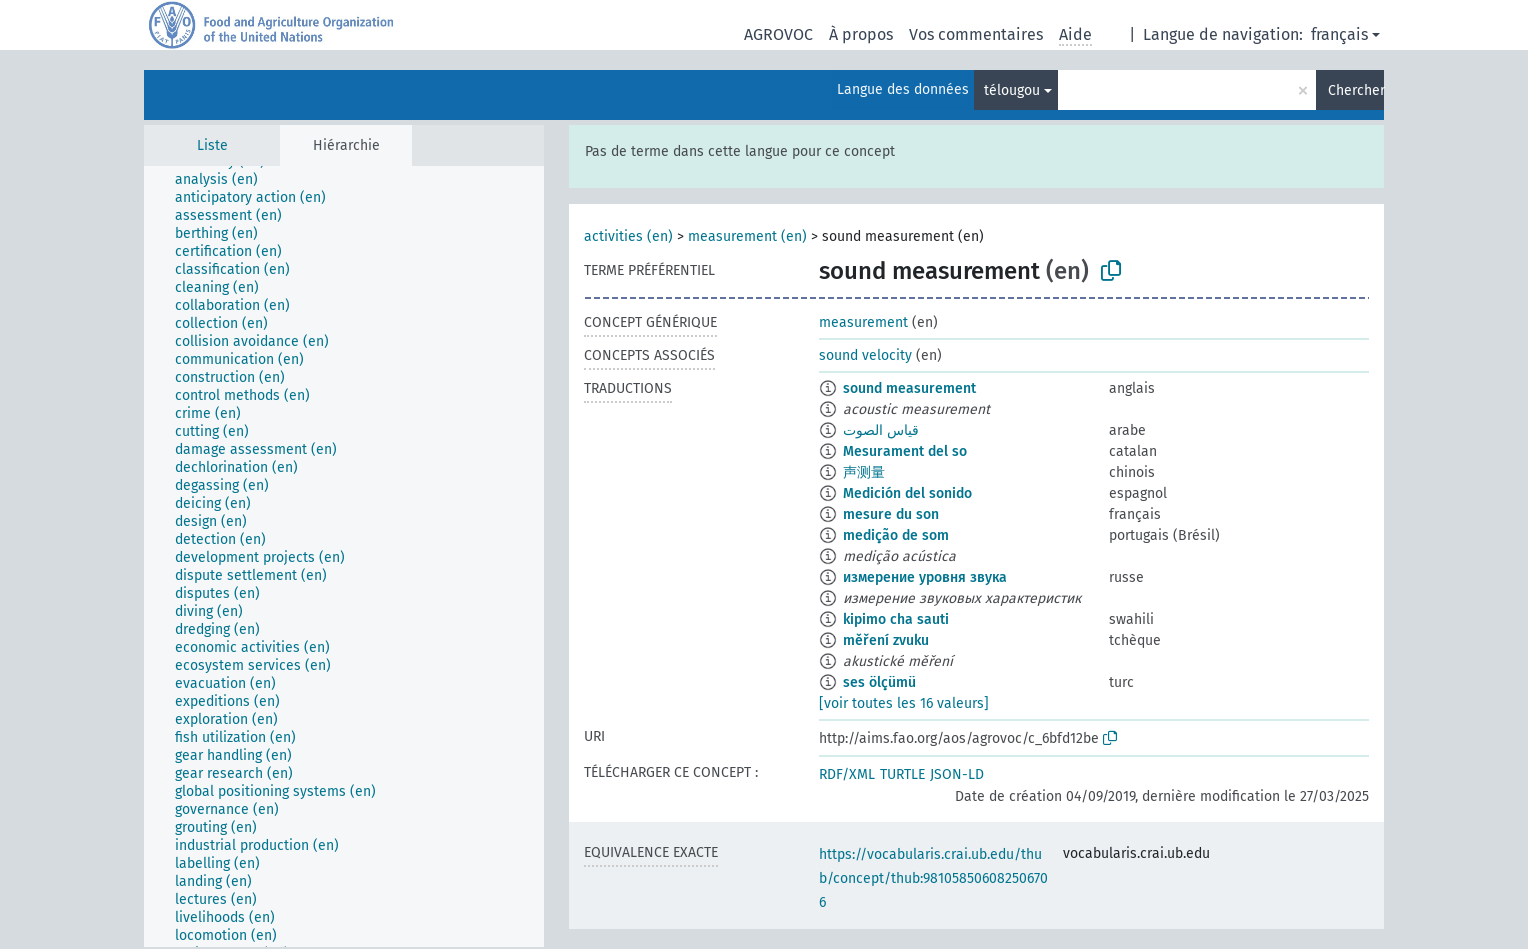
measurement (863, 322)
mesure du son (891, 514)
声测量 (864, 472)
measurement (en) (747, 236)
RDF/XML (847, 774)
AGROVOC (778, 34)
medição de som (896, 535)
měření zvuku (886, 640)
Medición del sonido (907, 493)
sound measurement (909, 388)
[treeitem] (225, 180)
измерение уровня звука (925, 577)
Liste (212, 145)
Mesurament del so (905, 451)
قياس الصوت (881, 430)
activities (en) (628, 236)
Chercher (1356, 90)
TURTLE (902, 774)
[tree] (344, 556)
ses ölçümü (879, 682)
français (1339, 34)
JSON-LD (957, 774)
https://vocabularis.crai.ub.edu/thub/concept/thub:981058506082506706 (933, 878)
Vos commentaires (976, 34)
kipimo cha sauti (896, 619)
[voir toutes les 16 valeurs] (904, 703)
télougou (1012, 90)
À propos (861, 34)
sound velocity (865, 355)
